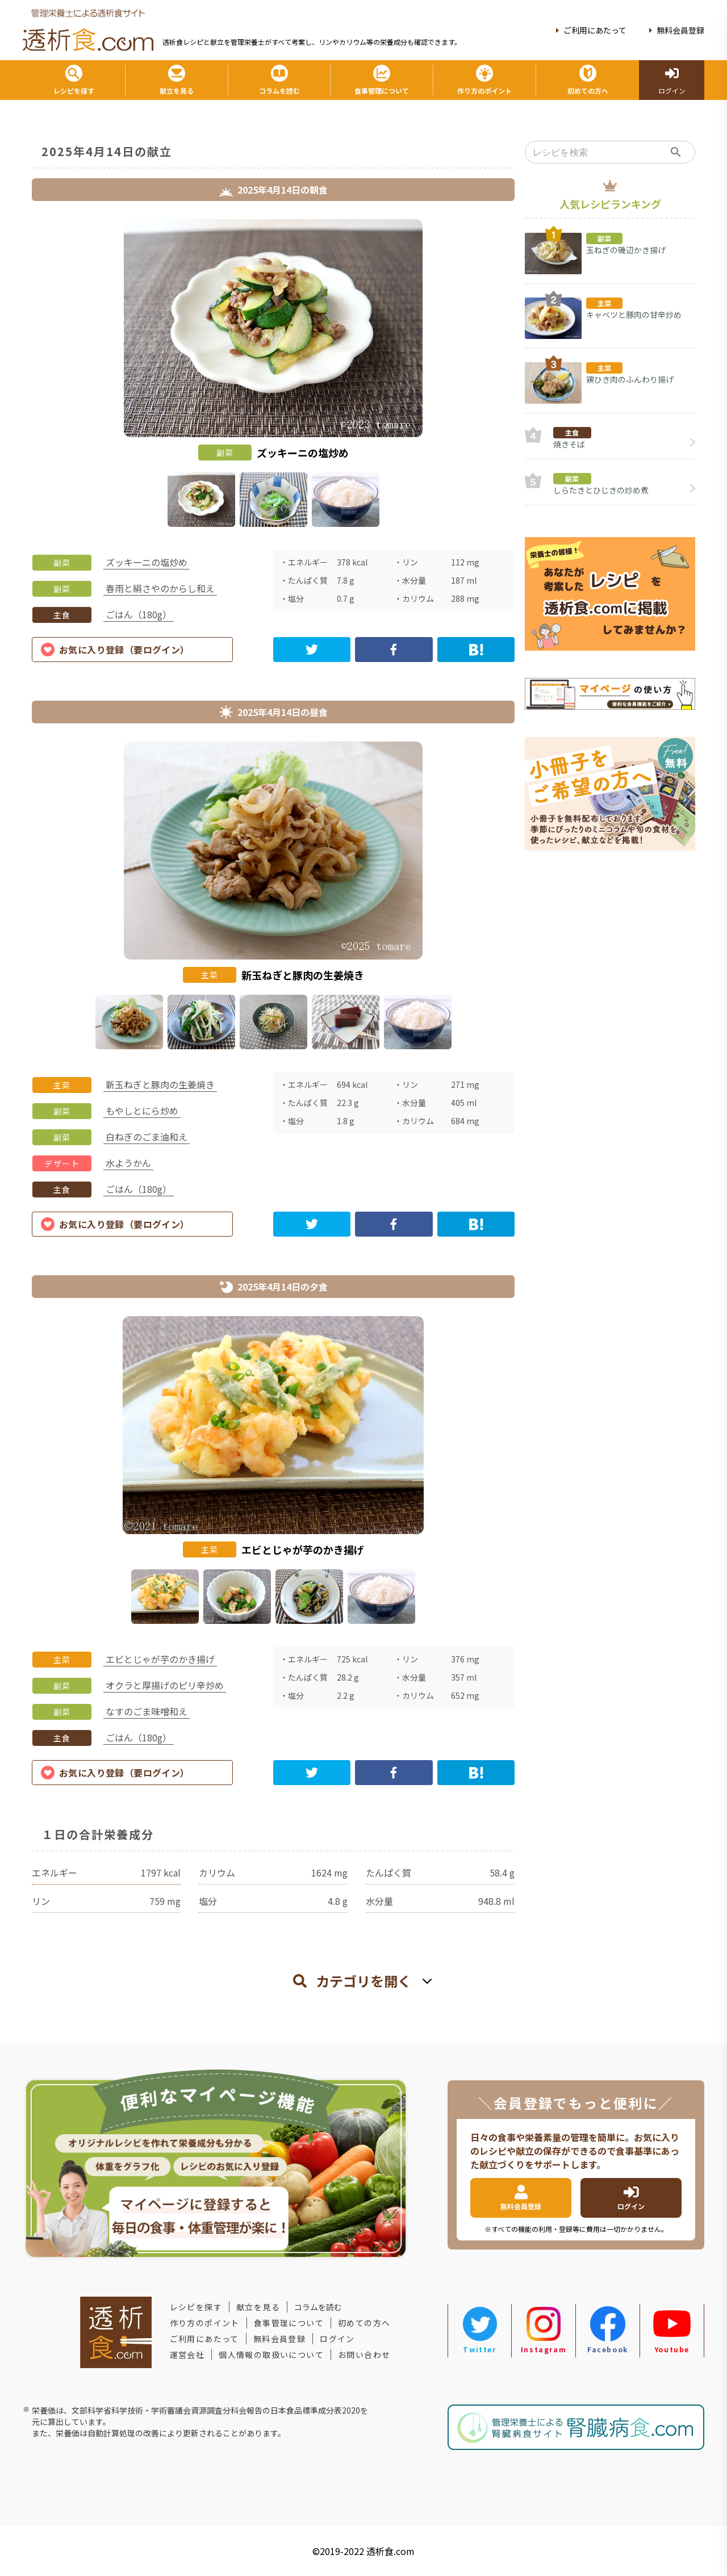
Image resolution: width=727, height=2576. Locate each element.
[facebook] (393, 649)
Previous (23, 375)
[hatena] (476, 649)
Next (523, 375)
